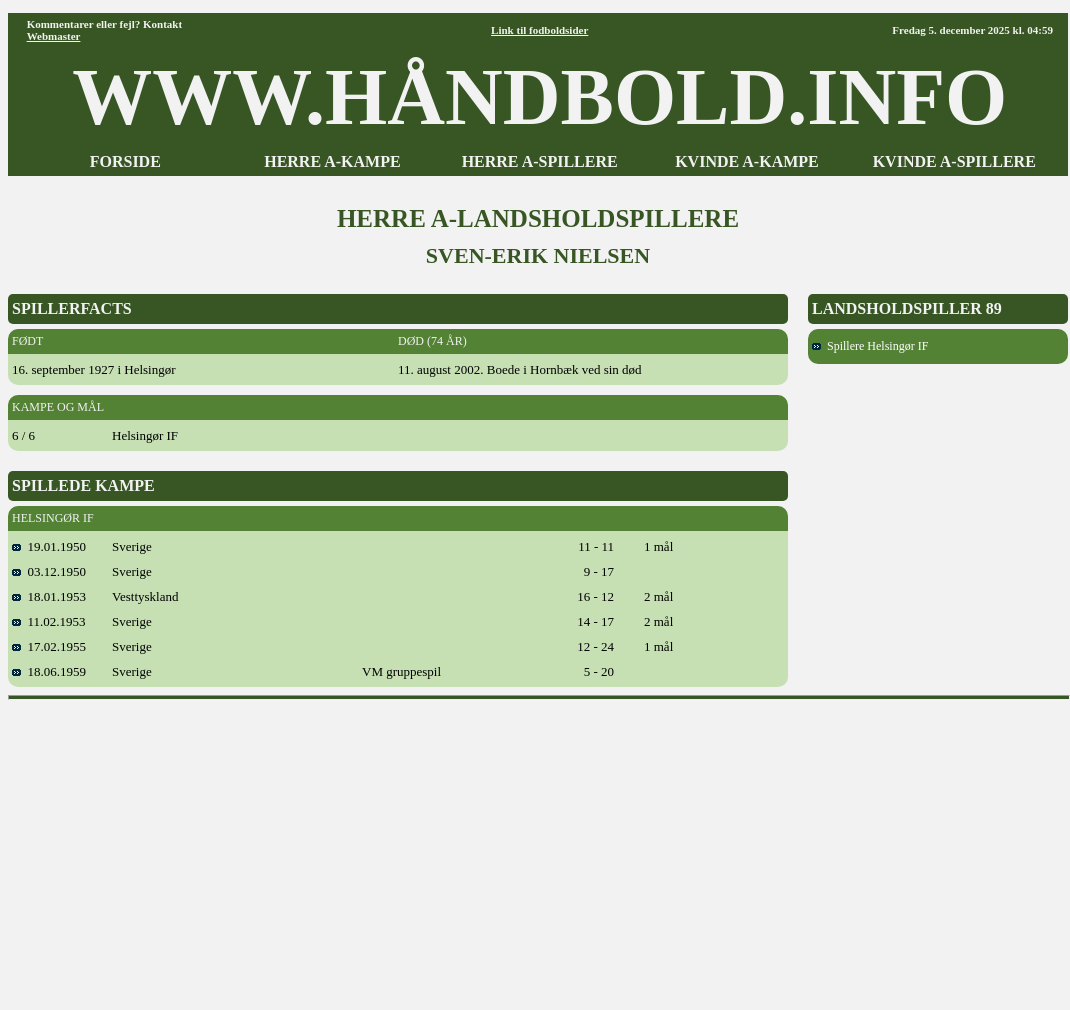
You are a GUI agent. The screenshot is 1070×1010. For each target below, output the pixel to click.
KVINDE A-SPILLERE (954, 161)
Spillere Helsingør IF (870, 346)
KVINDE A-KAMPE (747, 161)
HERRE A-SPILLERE (540, 161)
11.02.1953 (49, 621)
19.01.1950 (49, 546)
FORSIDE (125, 161)
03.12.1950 (49, 571)
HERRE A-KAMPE (332, 161)
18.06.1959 (49, 671)
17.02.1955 (49, 646)
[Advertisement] (539, 848)
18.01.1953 (49, 596)
